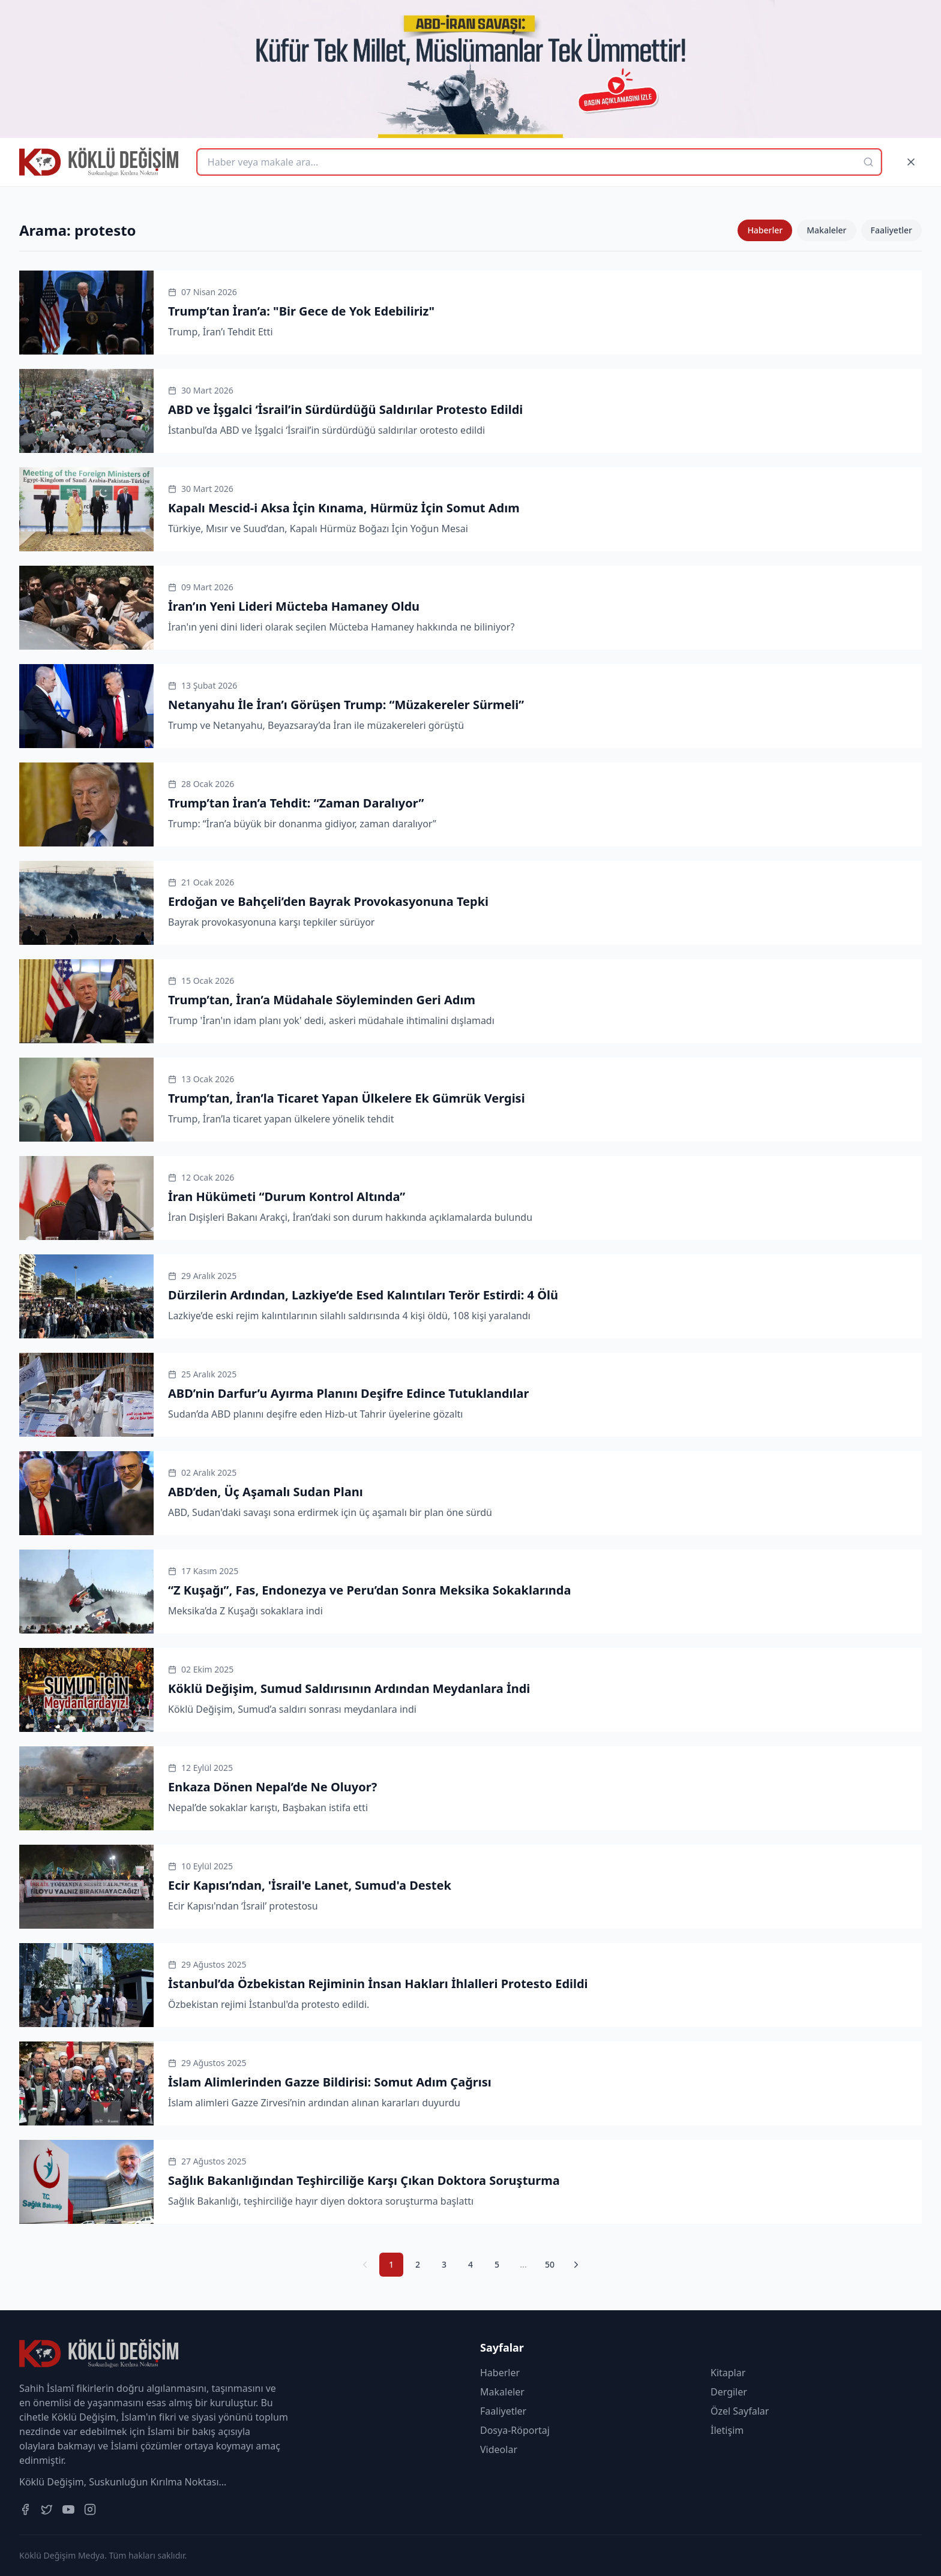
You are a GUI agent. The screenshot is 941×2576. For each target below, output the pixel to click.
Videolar (498, 2449)
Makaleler (826, 230)
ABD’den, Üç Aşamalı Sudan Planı (265, 1492)
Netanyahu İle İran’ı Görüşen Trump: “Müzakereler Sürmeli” (346, 704)
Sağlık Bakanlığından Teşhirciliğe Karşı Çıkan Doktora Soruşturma (364, 2180)
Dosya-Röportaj (515, 2430)
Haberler (765, 230)
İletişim (727, 2430)
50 (550, 2264)
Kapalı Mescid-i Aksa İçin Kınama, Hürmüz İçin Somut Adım (344, 508)
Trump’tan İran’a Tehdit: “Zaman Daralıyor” (296, 803)
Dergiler (729, 2391)
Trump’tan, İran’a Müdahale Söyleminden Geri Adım (321, 1000)
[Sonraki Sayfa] (576, 2265)
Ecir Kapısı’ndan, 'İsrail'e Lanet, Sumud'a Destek (309, 1885)
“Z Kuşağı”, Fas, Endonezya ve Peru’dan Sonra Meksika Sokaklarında (369, 1590)
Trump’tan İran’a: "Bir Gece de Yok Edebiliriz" (301, 311)
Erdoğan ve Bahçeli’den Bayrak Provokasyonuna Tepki (328, 901)
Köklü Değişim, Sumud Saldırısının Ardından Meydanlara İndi (349, 1688)
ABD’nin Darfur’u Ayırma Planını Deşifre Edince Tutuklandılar (348, 1393)
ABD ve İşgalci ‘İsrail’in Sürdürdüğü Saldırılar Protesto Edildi (345, 409)
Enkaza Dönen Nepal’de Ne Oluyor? (272, 1787)
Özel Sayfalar (740, 2411)
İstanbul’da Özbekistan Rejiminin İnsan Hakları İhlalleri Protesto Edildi (378, 1983)
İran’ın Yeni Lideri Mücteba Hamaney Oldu (293, 606)
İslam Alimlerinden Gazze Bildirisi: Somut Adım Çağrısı (330, 2082)
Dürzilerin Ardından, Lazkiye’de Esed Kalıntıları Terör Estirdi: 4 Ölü (363, 1295)
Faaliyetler (892, 230)
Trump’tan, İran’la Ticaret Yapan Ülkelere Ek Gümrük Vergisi (346, 1098)
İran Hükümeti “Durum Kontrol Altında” (286, 1196)
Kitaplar (728, 2372)
